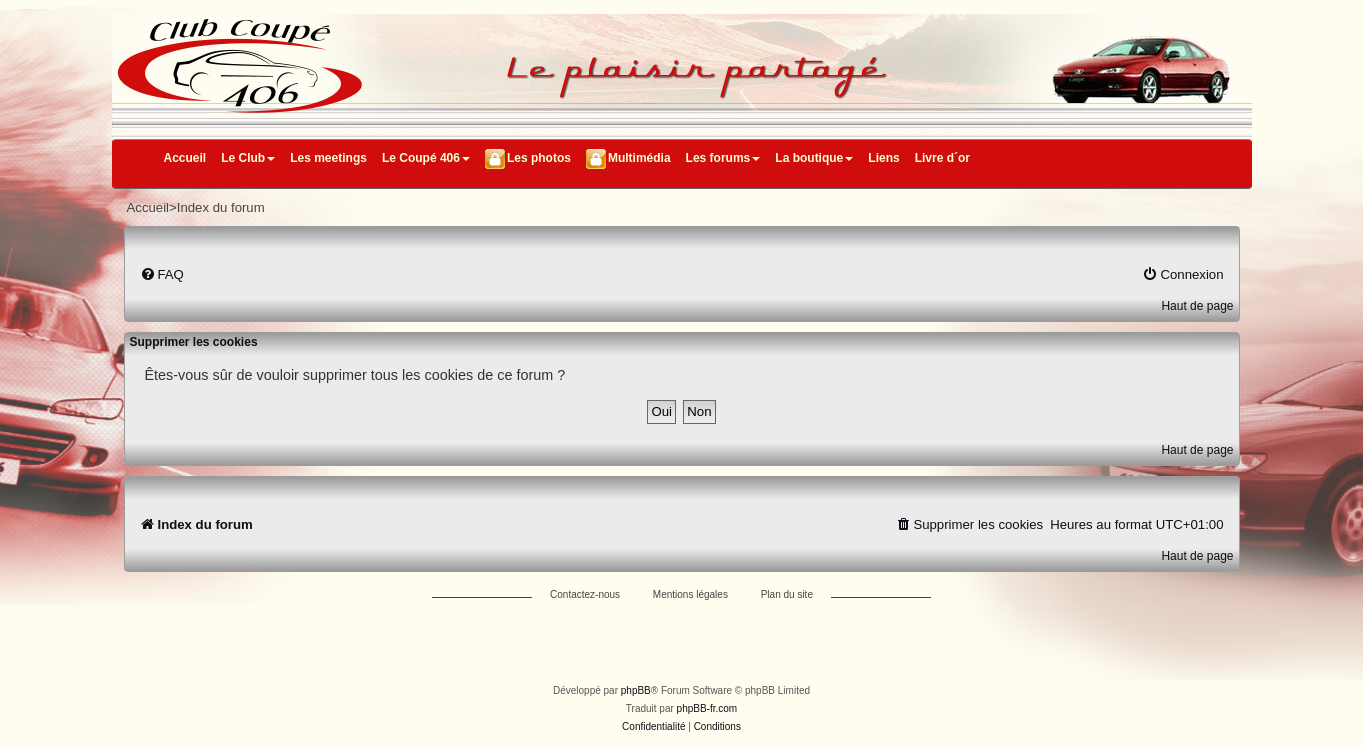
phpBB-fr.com (707, 708)
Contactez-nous (585, 594)
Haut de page (1197, 306)
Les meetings (328, 158)
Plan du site (787, 594)
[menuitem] (162, 274)
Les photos (539, 158)
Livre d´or (942, 158)
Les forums (723, 158)
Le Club (248, 158)
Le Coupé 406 (426, 158)
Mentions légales (690, 594)
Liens (883, 158)
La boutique (814, 158)
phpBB (636, 690)
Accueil (185, 158)
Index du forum (221, 207)
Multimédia (639, 158)
